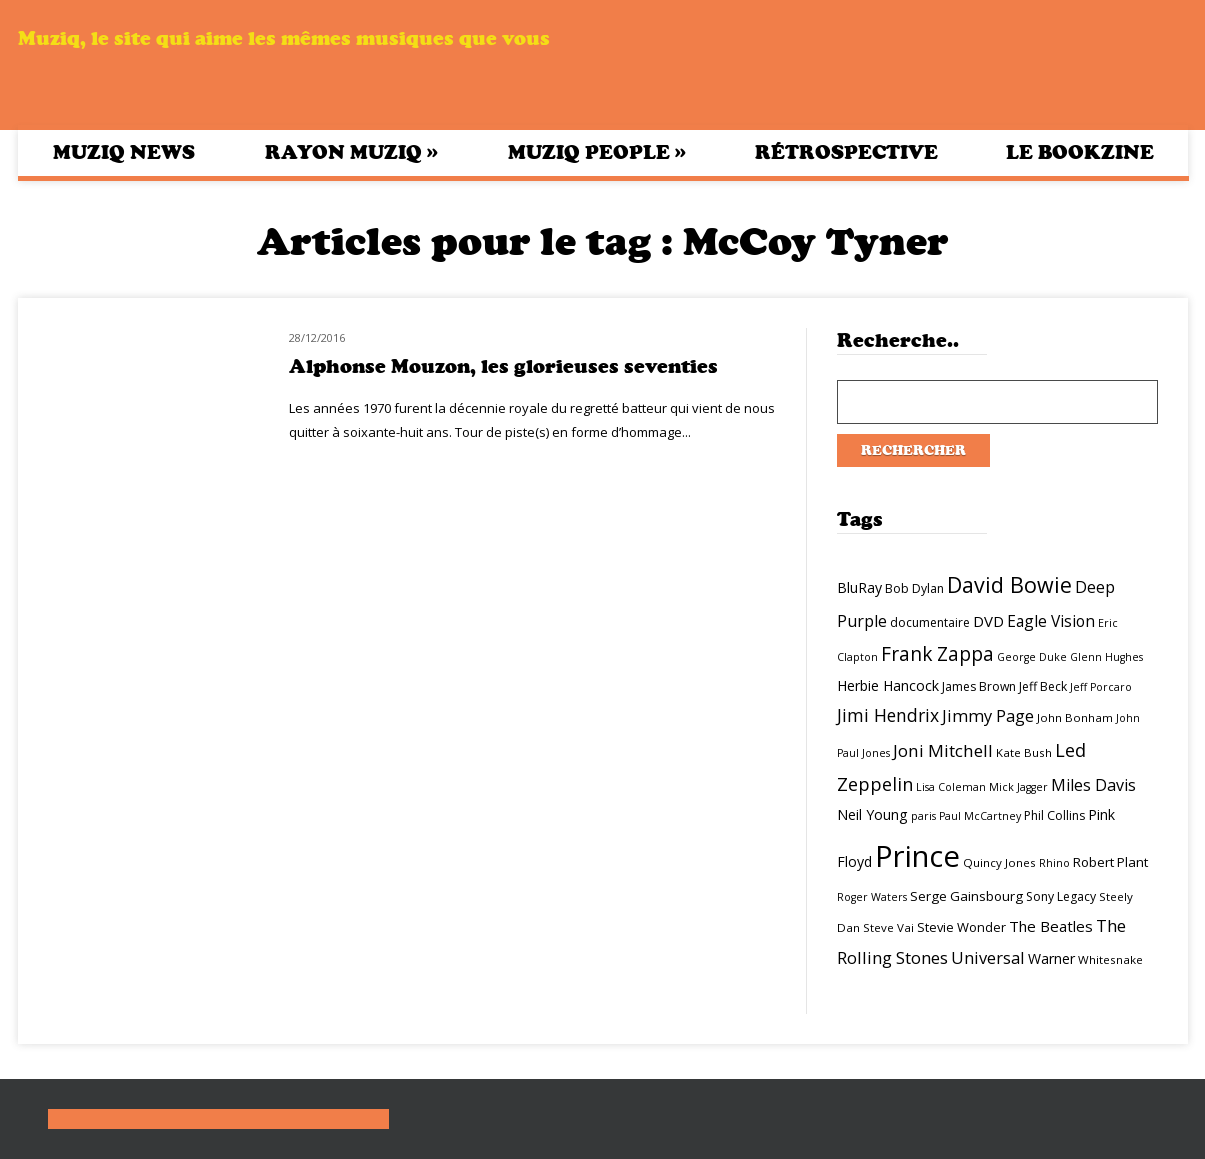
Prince (917, 856)
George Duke (1032, 657)
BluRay (859, 587)
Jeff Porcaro (1101, 687)
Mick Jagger (1018, 787)
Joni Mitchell (943, 750)
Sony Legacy (1061, 896)
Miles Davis (1093, 785)
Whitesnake (1110, 959)
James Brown (979, 686)
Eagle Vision (1051, 621)
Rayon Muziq (351, 152)
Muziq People (597, 152)
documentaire (930, 622)
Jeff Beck (1043, 686)
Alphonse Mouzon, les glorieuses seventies (503, 366)
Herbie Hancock (888, 685)
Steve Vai (888, 927)
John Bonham (1075, 717)
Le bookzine (1080, 152)
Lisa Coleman (951, 787)
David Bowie (1009, 584)
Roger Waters (872, 897)
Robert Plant (1110, 862)
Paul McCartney (980, 816)
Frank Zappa (937, 654)
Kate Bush (1024, 752)
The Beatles (1051, 926)
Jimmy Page (988, 715)
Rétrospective (846, 152)
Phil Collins (1054, 815)
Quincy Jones (999, 862)
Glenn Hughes (1106, 657)
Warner (1051, 958)
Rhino (1054, 863)
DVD (988, 621)
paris (923, 816)
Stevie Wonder (961, 927)
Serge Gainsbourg (966, 896)
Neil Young (872, 814)
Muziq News (124, 152)
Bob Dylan (914, 588)
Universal (988, 957)
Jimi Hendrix (888, 715)
